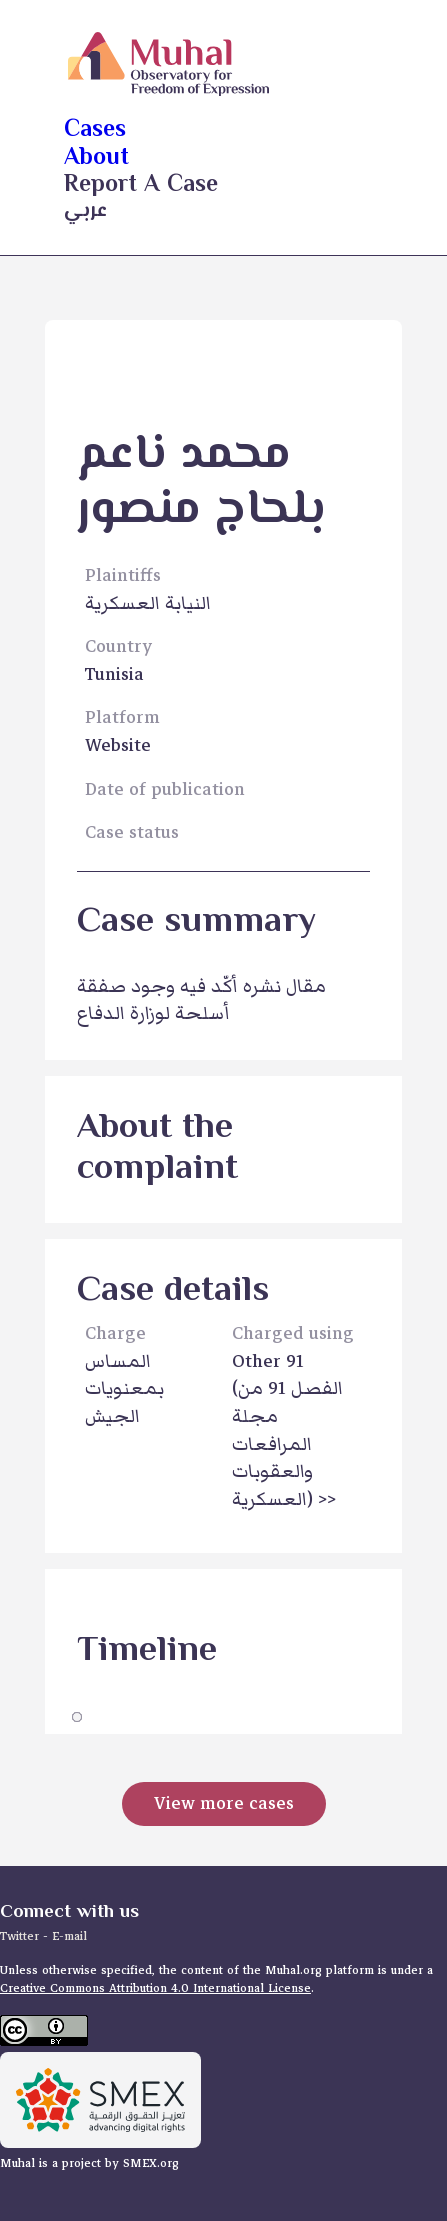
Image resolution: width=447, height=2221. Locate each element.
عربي (85, 211)
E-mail (69, 1936)
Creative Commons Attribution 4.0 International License (155, 1988)
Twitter (21, 1936)
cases (95, 130)
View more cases (224, 1803)
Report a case (141, 185)
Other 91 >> (287, 1430)
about (96, 158)
